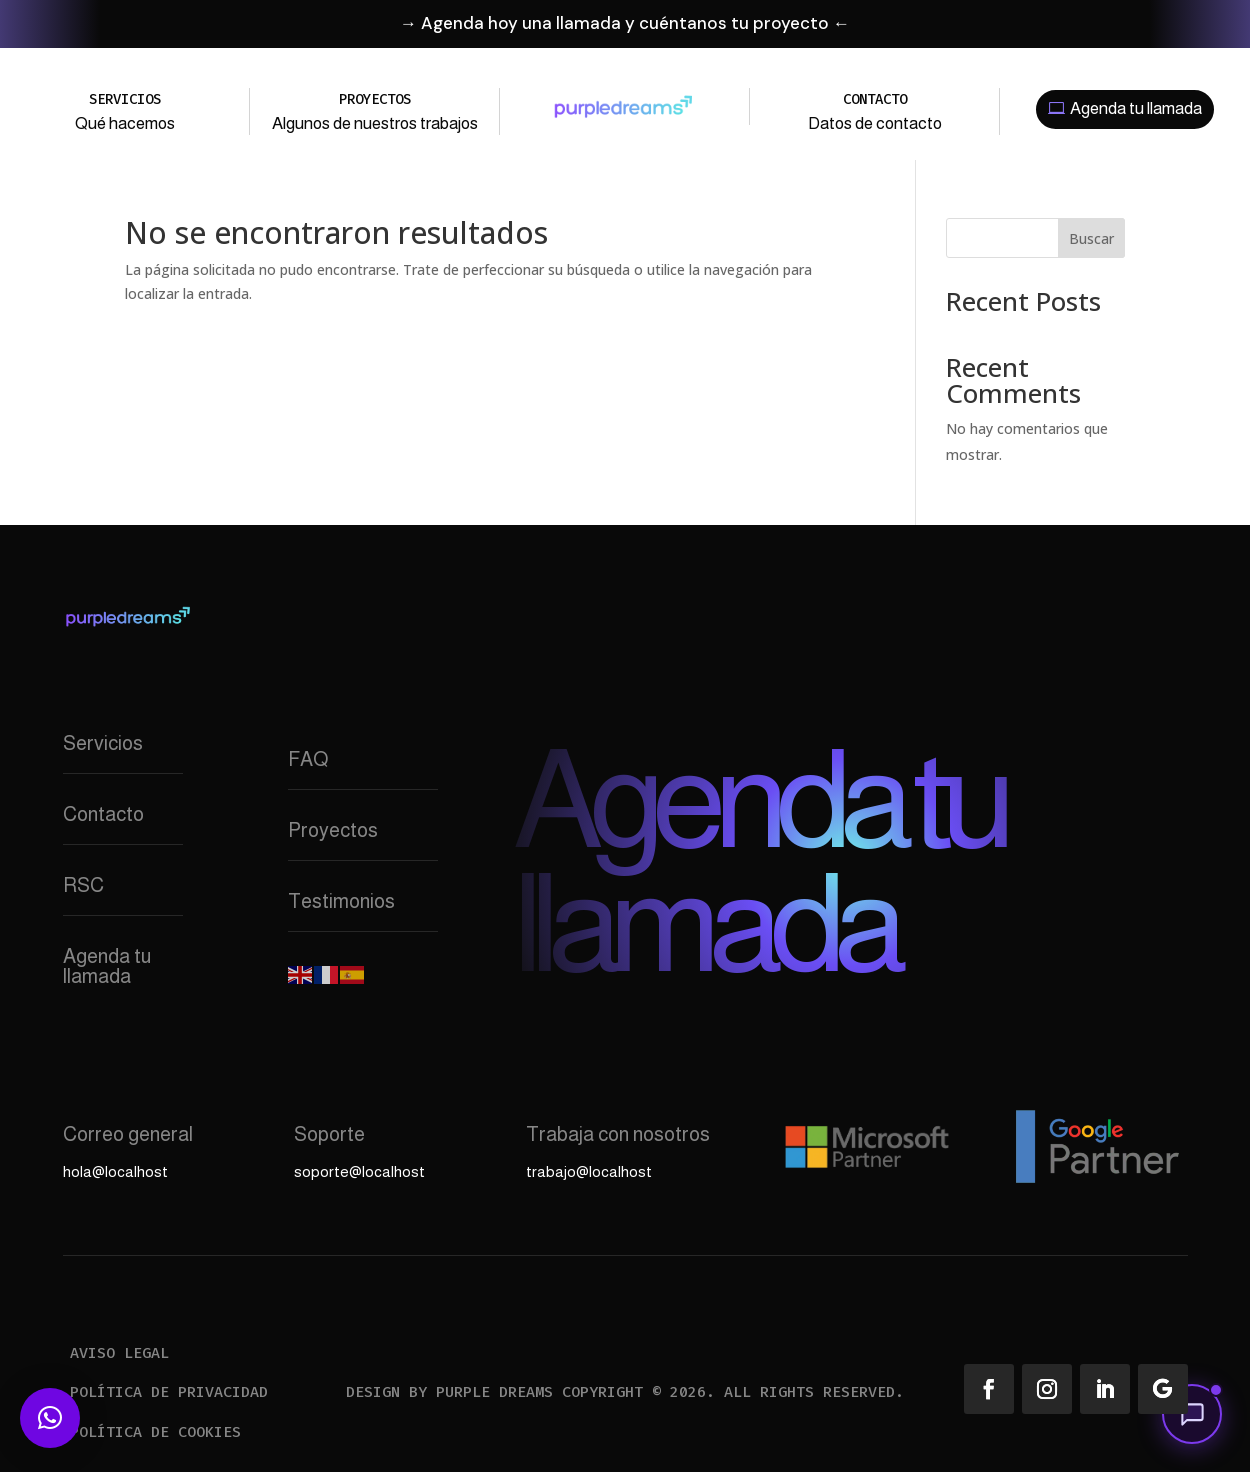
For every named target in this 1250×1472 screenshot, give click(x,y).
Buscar (1091, 238)
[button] (1192, 1414)
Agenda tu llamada (1136, 108)
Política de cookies (155, 1432)
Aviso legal (119, 1353)
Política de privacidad (169, 1392)
